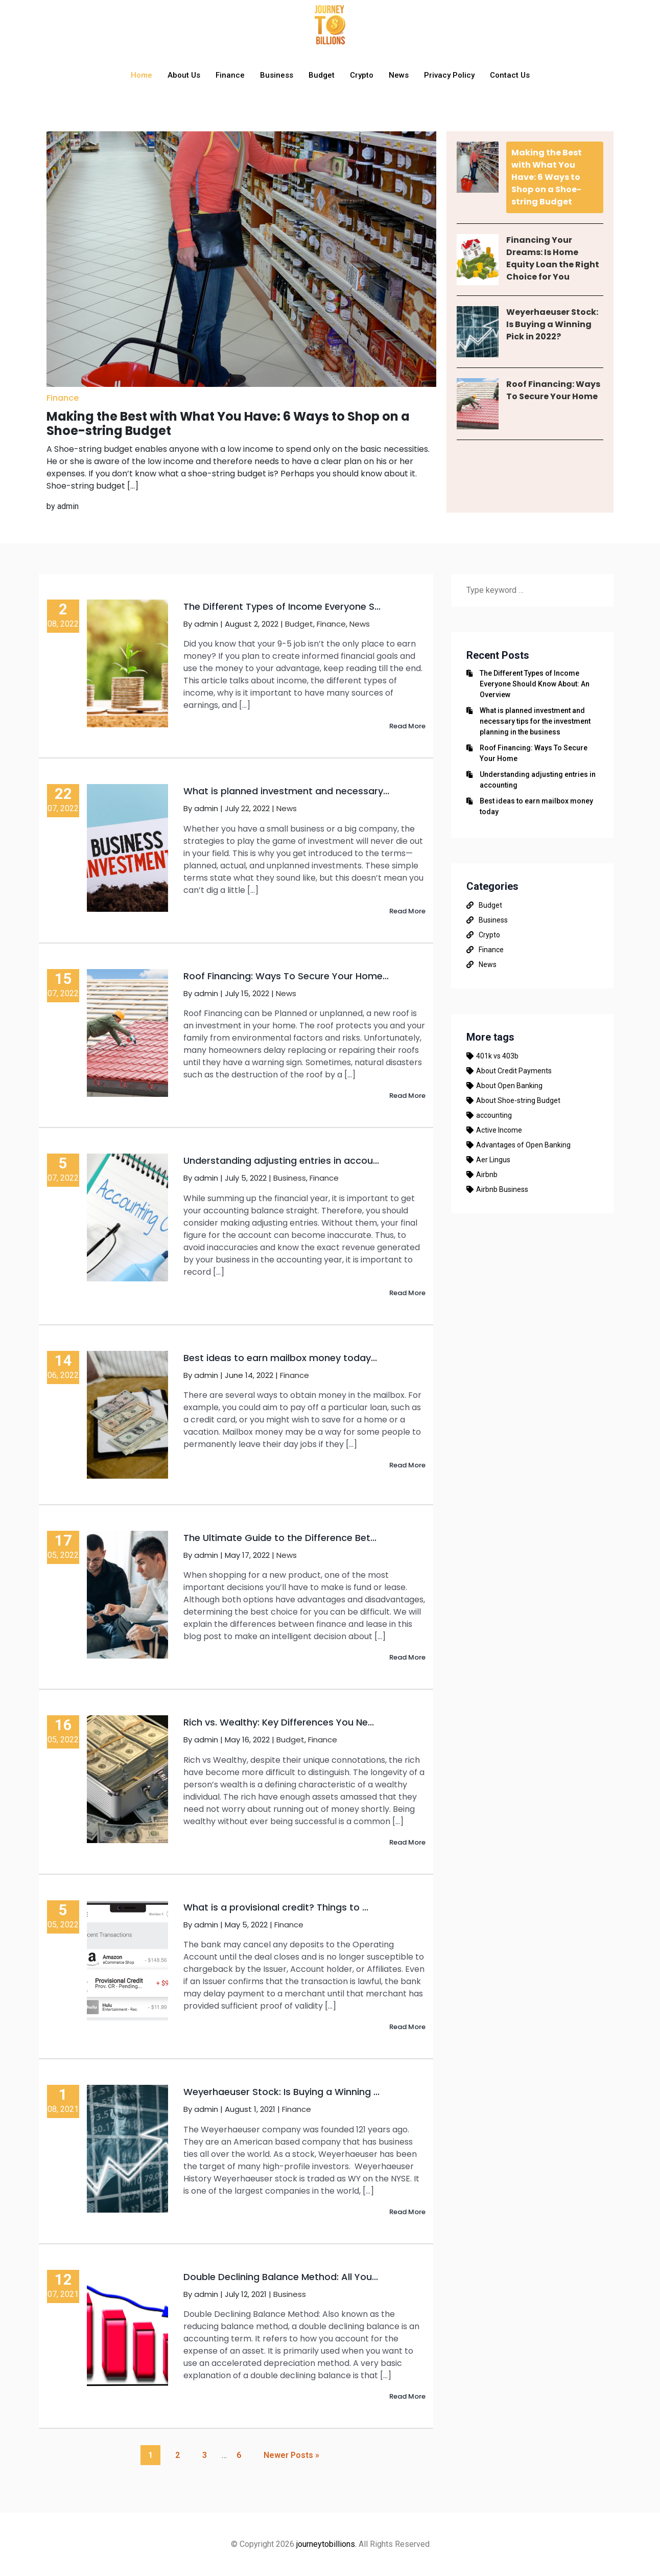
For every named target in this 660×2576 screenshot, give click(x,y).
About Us (184, 75)
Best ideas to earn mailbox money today (536, 806)
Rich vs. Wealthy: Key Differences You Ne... (278, 1722)
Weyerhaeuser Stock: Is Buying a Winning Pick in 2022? (552, 324)
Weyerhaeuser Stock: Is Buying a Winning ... (281, 2091)
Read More (407, 726)
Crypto (361, 75)
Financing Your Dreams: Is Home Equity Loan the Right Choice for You (552, 258)
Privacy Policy (449, 75)
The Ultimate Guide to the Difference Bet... (279, 1537)
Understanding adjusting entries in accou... (281, 1160)
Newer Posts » (291, 2455)
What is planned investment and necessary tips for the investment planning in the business (535, 721)
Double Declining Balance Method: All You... (280, 2276)
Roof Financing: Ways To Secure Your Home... (286, 976)
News (399, 75)
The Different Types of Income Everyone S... (282, 606)
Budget (322, 75)
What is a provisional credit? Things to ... (275, 1907)
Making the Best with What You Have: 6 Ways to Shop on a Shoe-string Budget (546, 177)
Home (141, 75)
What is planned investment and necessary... (286, 791)
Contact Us (510, 75)
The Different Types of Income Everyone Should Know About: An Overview (535, 684)
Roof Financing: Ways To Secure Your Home (553, 390)
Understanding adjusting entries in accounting (538, 779)
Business (276, 75)
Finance (230, 75)
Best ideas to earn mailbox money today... (280, 1357)
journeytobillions (325, 2544)
